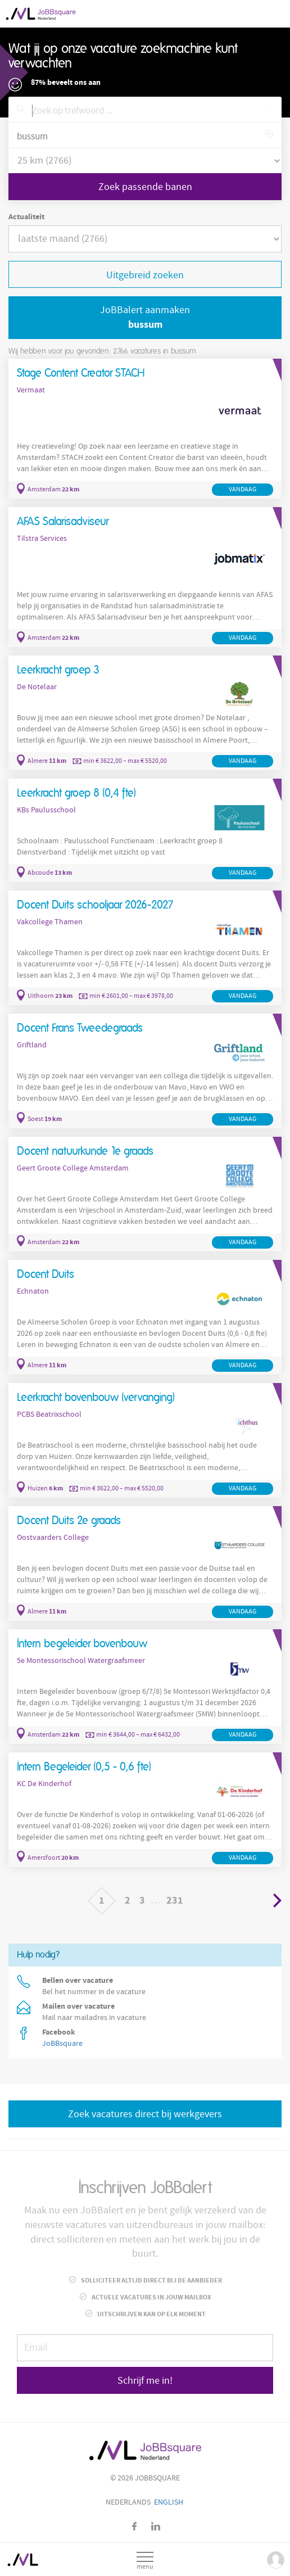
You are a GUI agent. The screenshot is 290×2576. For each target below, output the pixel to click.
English (168, 2502)
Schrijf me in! (145, 2380)
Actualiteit (26, 217)
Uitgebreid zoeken (145, 275)
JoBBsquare (62, 2044)
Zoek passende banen (145, 186)
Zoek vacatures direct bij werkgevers (145, 2114)
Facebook (134, 2526)
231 (174, 1900)
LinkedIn (155, 2526)
